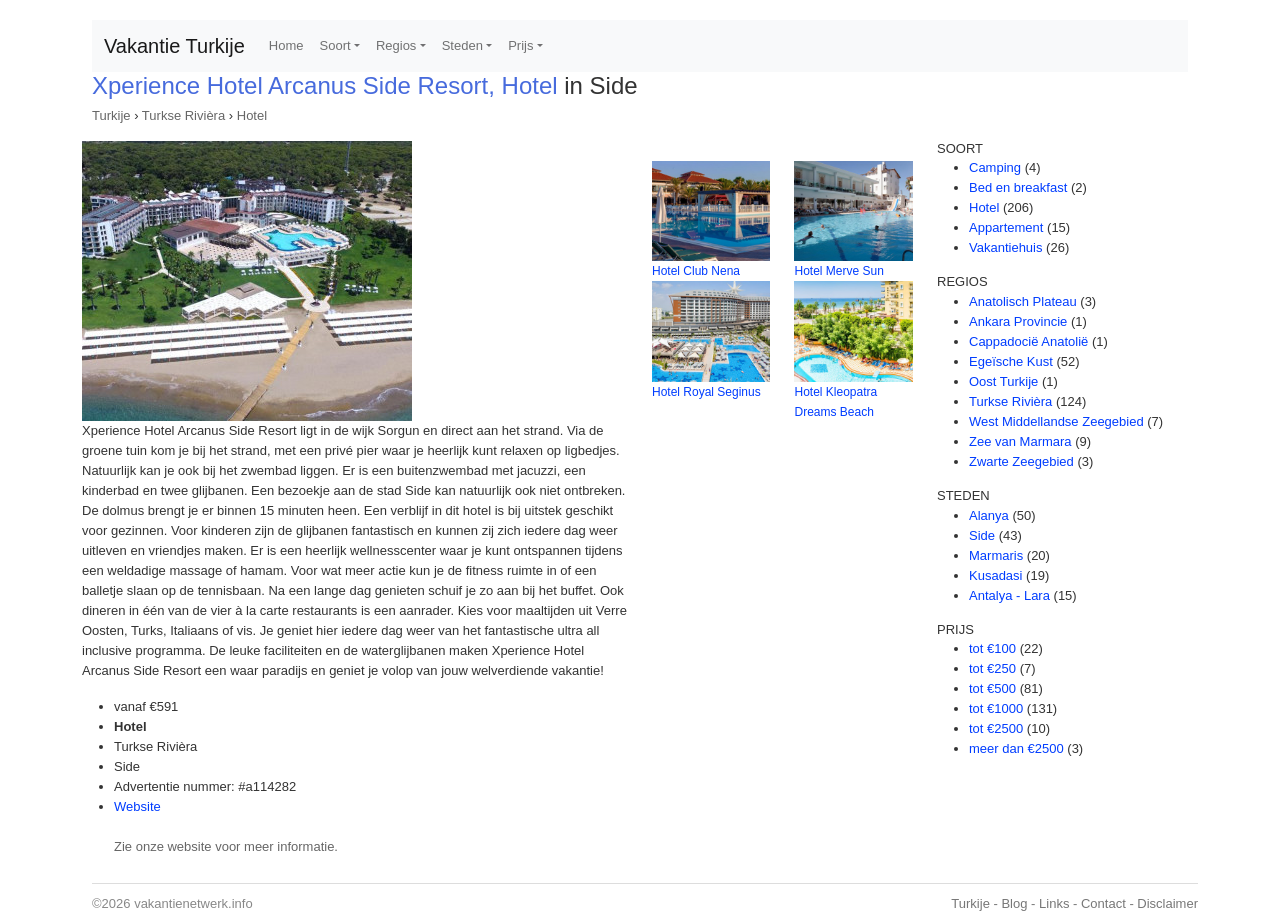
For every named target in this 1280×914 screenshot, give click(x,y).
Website (137, 806)
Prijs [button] (520, 45)
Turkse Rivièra (183, 115)
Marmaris (996, 555)
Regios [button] (396, 45)
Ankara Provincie (1018, 321)
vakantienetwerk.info (193, 903)
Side (982, 535)
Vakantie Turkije (174, 46)
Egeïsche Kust (1011, 361)
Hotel (252, 115)
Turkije (111, 115)
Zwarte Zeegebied (1021, 461)
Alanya (989, 515)
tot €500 (992, 688)
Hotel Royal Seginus (706, 392)
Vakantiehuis (1005, 247)
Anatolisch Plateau (1023, 301)
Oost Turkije (1003, 381)
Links (1054, 903)
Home (286, 45)
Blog (1014, 903)
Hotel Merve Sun (838, 271)
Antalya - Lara (1009, 595)
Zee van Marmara (1020, 441)
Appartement (1006, 227)
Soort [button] (335, 45)
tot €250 (992, 668)
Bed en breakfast (1018, 187)
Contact (1103, 903)
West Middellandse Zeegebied (1056, 421)
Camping (995, 167)
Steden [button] (462, 45)
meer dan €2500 (1016, 748)
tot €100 (992, 648)
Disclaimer (1167, 903)
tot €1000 (996, 708)
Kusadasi (995, 575)
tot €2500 (996, 728)
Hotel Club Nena (696, 271)
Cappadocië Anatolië (1028, 341)
